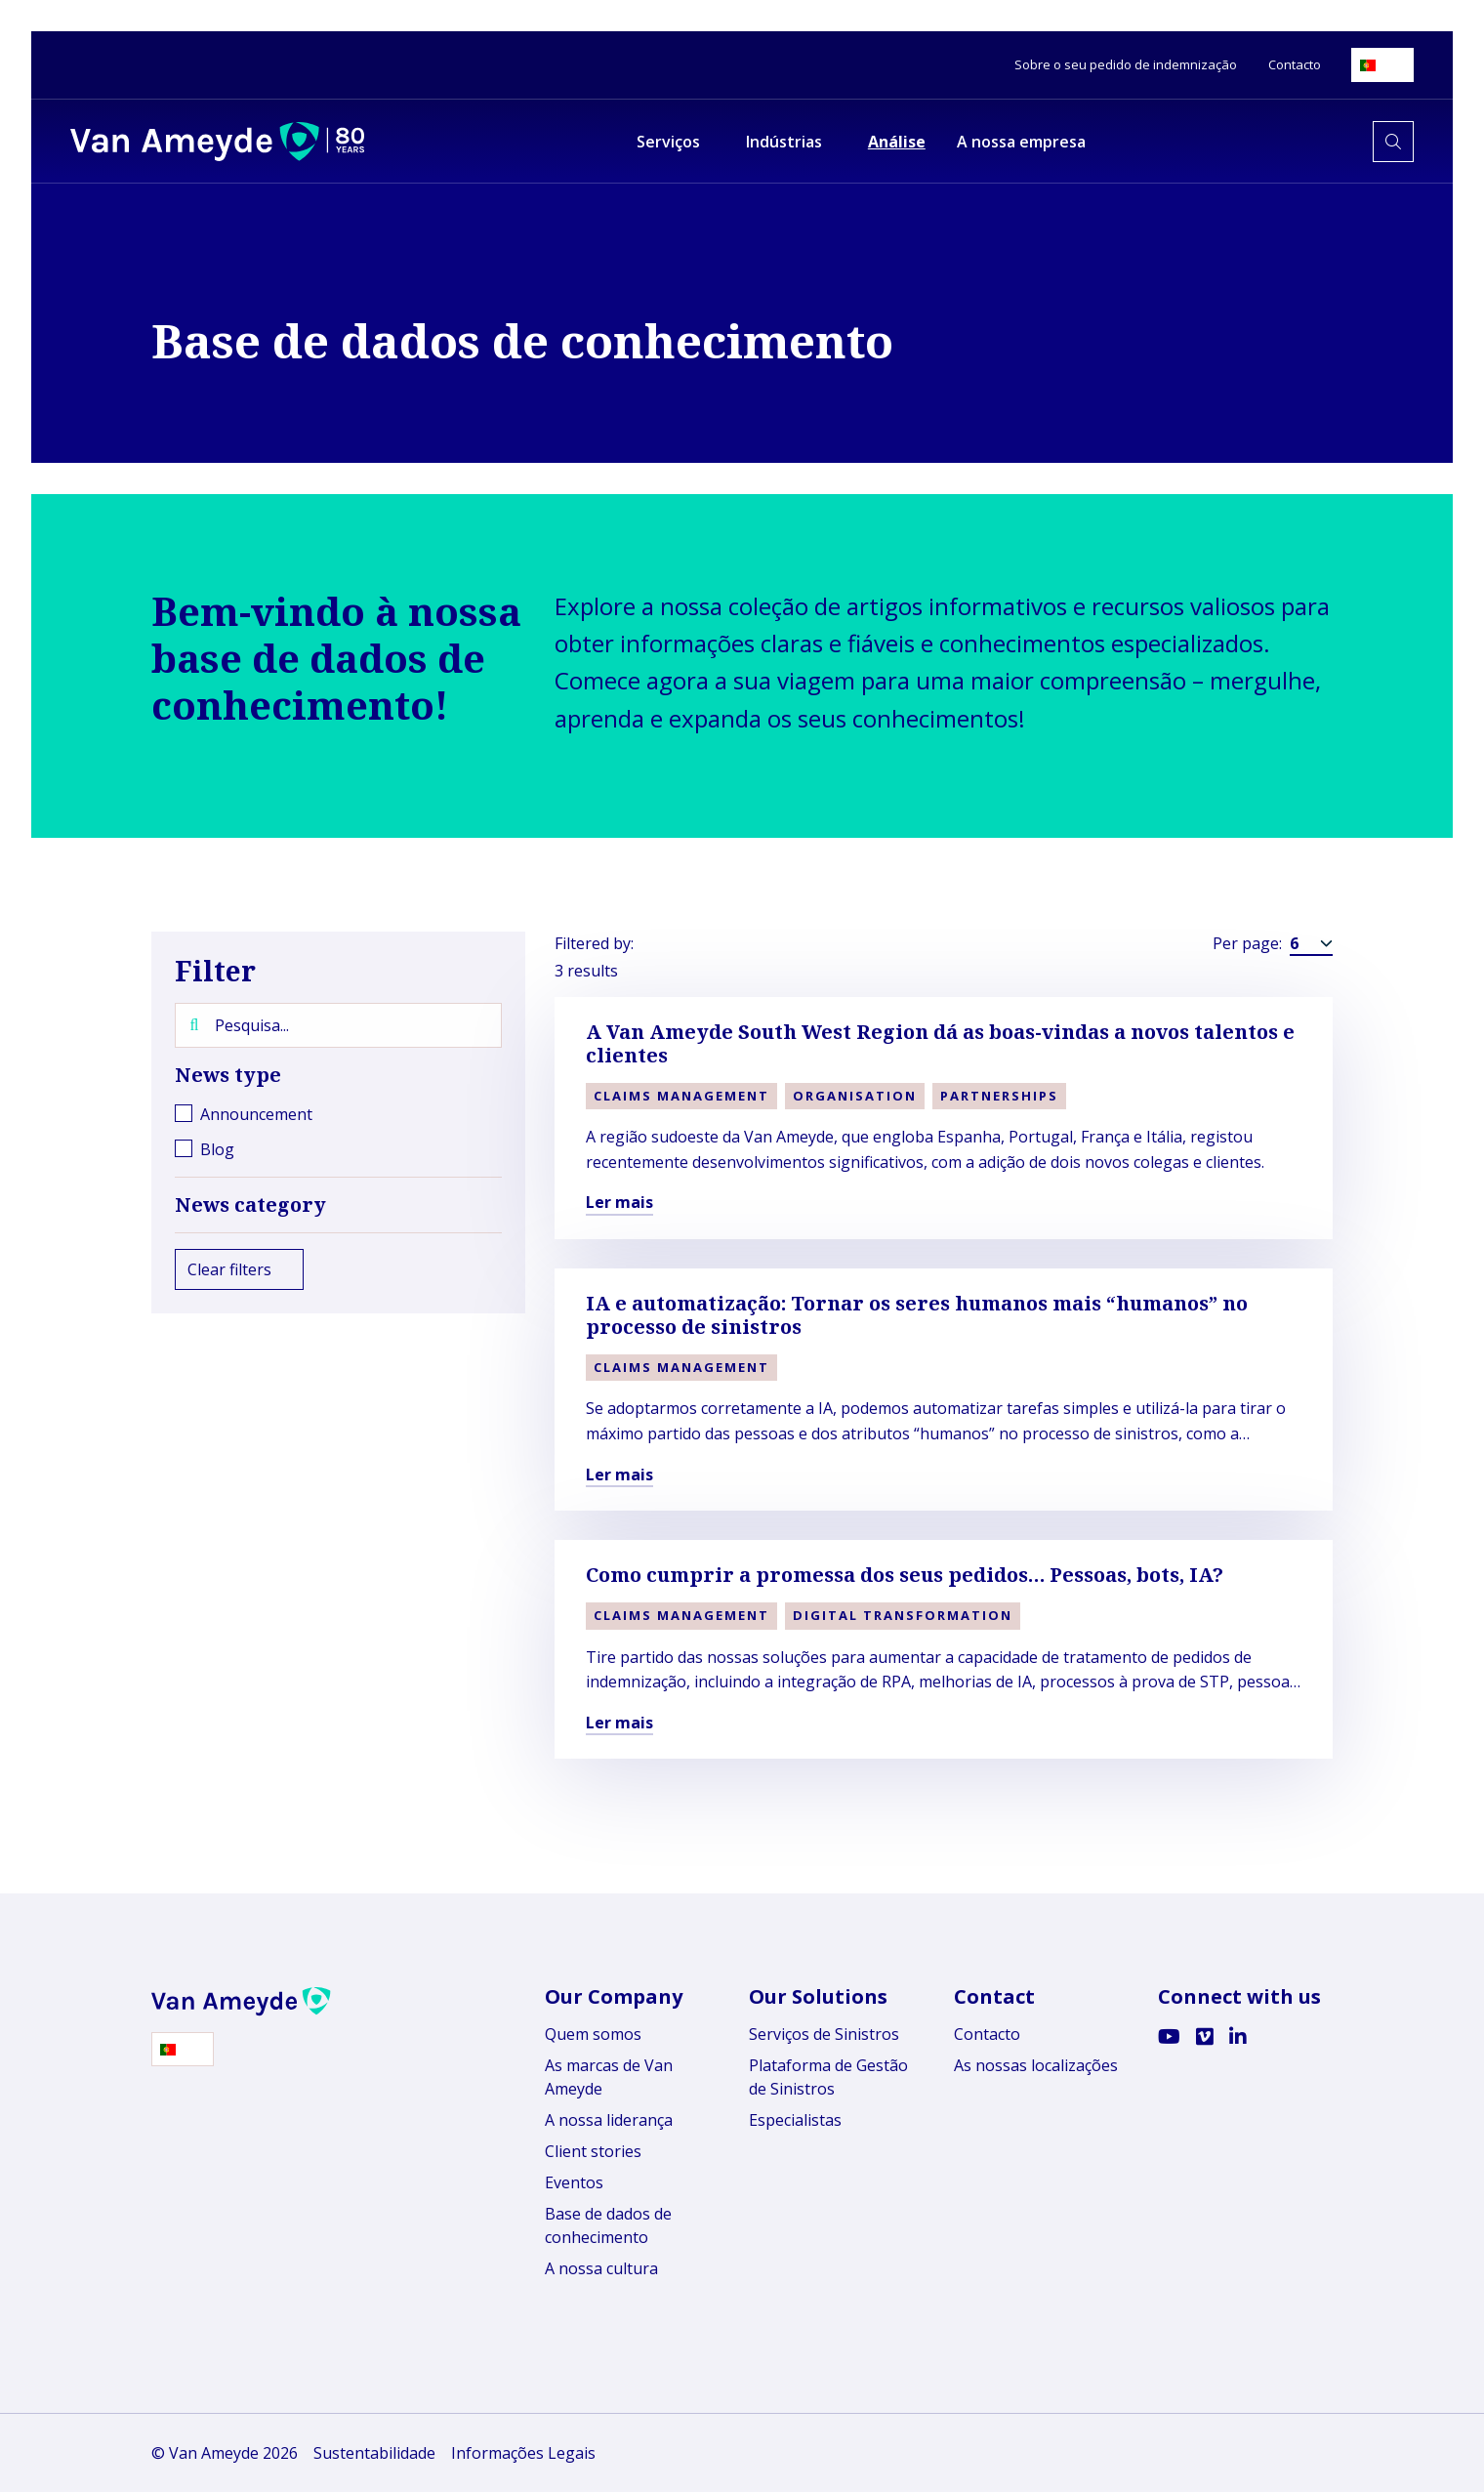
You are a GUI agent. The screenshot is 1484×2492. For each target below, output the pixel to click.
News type (338, 1075)
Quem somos (593, 2034)
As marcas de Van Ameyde (609, 2077)
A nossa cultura (601, 2268)
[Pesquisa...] (338, 1025)
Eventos (574, 2182)
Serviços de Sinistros (824, 2034)
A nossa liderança (609, 2120)
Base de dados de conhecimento (608, 2225)
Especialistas (795, 2120)
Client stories (593, 2151)
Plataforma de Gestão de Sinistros (828, 2077)
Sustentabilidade (374, 2453)
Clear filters (239, 1269)
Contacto (987, 2034)
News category (338, 1205)
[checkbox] (338, 1114)
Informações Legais (523, 2453)
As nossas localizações (1036, 2065)
